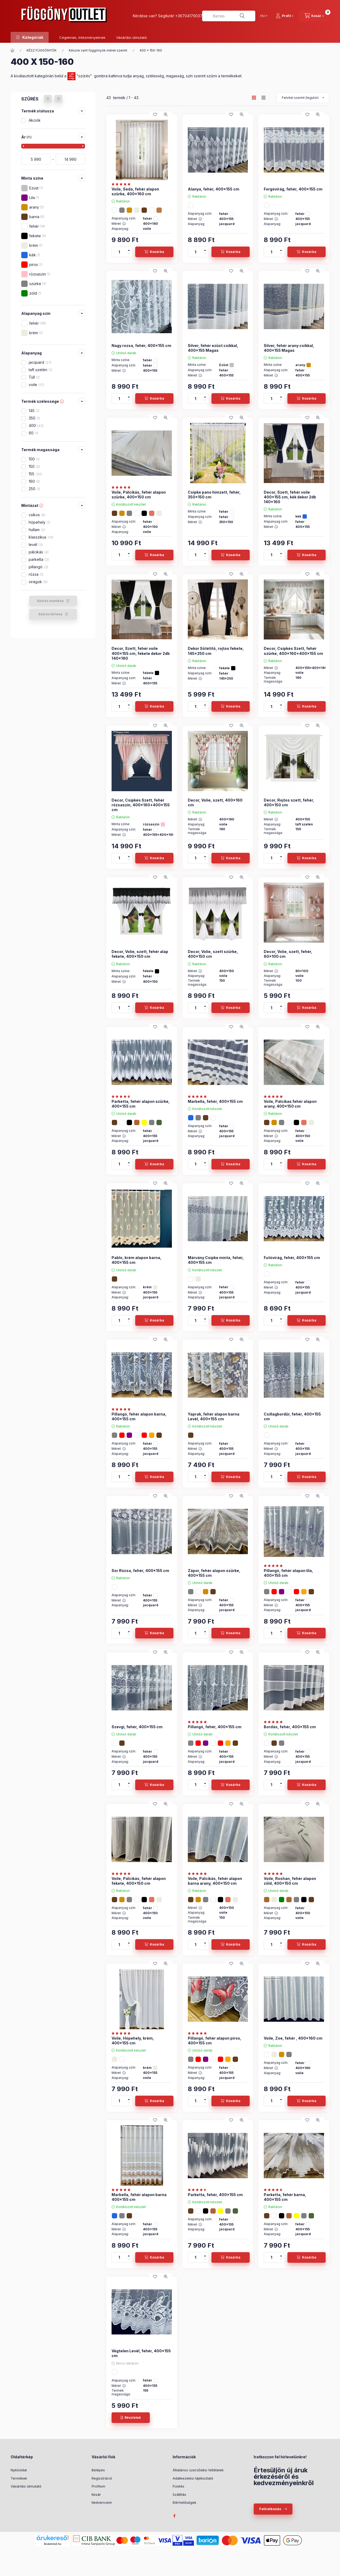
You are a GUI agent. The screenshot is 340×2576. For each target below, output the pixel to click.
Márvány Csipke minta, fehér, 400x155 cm (216, 1260)
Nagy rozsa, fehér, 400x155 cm (141, 345)
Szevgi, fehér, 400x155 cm (137, 1727)
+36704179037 (188, 16)
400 (36, 425)
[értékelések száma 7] (122, 1409)
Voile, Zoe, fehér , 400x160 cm (293, 2038)
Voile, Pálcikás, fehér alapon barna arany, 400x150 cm (215, 1881)
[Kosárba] (154, 252)
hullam (37, 529)
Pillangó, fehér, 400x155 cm (214, 1727)
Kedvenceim (102, 2502)
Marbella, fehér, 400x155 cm (215, 1101)
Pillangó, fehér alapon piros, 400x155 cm (214, 2040)
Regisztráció (102, 2478)
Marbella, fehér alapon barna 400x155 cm (139, 2197)
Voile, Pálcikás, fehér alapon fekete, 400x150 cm (139, 1881)
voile (36, 384)
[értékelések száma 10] (274, 1722)
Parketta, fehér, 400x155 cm (215, 2194)
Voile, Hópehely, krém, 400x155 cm (133, 2040)
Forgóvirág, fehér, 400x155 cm (293, 189)
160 (34, 481)
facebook (174, 2516)
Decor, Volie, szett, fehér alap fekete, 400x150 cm (140, 954)
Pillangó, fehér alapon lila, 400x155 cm (288, 1573)
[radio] (263, 98)
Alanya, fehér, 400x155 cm (213, 189)
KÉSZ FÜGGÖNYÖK (42, 50)
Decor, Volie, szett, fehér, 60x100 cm (288, 954)
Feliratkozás (270, 2509)
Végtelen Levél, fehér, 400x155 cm (141, 2353)
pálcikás (39, 552)
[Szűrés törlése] (58, 99)
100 (34, 459)
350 (34, 418)
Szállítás (179, 2494)
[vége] (70, 159)
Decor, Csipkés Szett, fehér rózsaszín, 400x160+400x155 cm (141, 805)
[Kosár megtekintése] (314, 16)
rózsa (36, 574)
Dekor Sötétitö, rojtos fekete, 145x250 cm (216, 650)
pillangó (38, 567)
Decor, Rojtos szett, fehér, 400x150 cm (289, 802)
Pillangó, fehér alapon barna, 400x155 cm (139, 1416)
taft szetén (40, 369)
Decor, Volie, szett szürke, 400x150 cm (213, 954)
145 (34, 410)
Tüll (34, 377)
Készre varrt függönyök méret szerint (98, 50)
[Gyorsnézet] (165, 114)
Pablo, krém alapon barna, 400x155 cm (137, 1260)
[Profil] (284, 16)
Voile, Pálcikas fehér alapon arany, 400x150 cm (290, 1103)
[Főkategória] (12, 50)
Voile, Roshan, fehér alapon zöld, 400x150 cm (290, 1881)
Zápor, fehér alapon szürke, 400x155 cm (214, 1573)
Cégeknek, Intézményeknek (82, 37)
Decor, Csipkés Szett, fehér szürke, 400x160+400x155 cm (293, 650)
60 (33, 433)
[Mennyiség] (119, 252)
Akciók (35, 120)
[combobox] (228, 16)
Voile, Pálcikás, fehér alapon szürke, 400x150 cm (139, 494)
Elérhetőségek (184, 2502)
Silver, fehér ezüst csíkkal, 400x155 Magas (213, 348)
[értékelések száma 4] (198, 1096)
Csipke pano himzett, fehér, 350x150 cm (214, 494)
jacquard (40, 362)
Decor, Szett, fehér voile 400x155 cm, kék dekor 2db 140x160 (290, 497)
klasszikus (41, 537)
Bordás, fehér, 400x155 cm (290, 1727)
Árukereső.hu (52, 2543)
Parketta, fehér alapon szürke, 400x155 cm (141, 1103)
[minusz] (129, 254)
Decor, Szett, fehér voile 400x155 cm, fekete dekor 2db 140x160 (141, 653)
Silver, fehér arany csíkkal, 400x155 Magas (289, 348)
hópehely (39, 522)
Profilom (98, 2486)
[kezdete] (35, 159)
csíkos (37, 514)
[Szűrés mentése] (48, 99)
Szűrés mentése (50, 601)
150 (34, 466)
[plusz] (129, 249)
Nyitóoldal (19, 2470)
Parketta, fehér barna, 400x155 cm (285, 2197)
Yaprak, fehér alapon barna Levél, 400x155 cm (213, 1416)
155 (35, 474)
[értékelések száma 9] (122, 1096)
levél (36, 544)
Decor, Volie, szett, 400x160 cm (215, 802)
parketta (39, 559)
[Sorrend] (302, 97)
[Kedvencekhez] (155, 114)
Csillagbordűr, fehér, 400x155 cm (292, 1416)
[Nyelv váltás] (262, 15)
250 (34, 488)
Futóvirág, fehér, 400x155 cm (292, 1257)
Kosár (96, 2494)
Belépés (98, 2470)
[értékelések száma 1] (122, 487)
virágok (38, 581)
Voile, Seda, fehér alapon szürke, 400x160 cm (135, 191)
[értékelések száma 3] (122, 184)
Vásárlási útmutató (131, 37)
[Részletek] (131, 2417)
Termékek (19, 2478)
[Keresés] (242, 16)
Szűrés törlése (50, 614)
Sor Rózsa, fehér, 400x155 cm (140, 1570)
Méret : (119, 224)
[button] (30, 37)
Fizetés (178, 2486)
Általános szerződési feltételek (198, 2470)
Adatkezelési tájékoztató (193, 2478)
